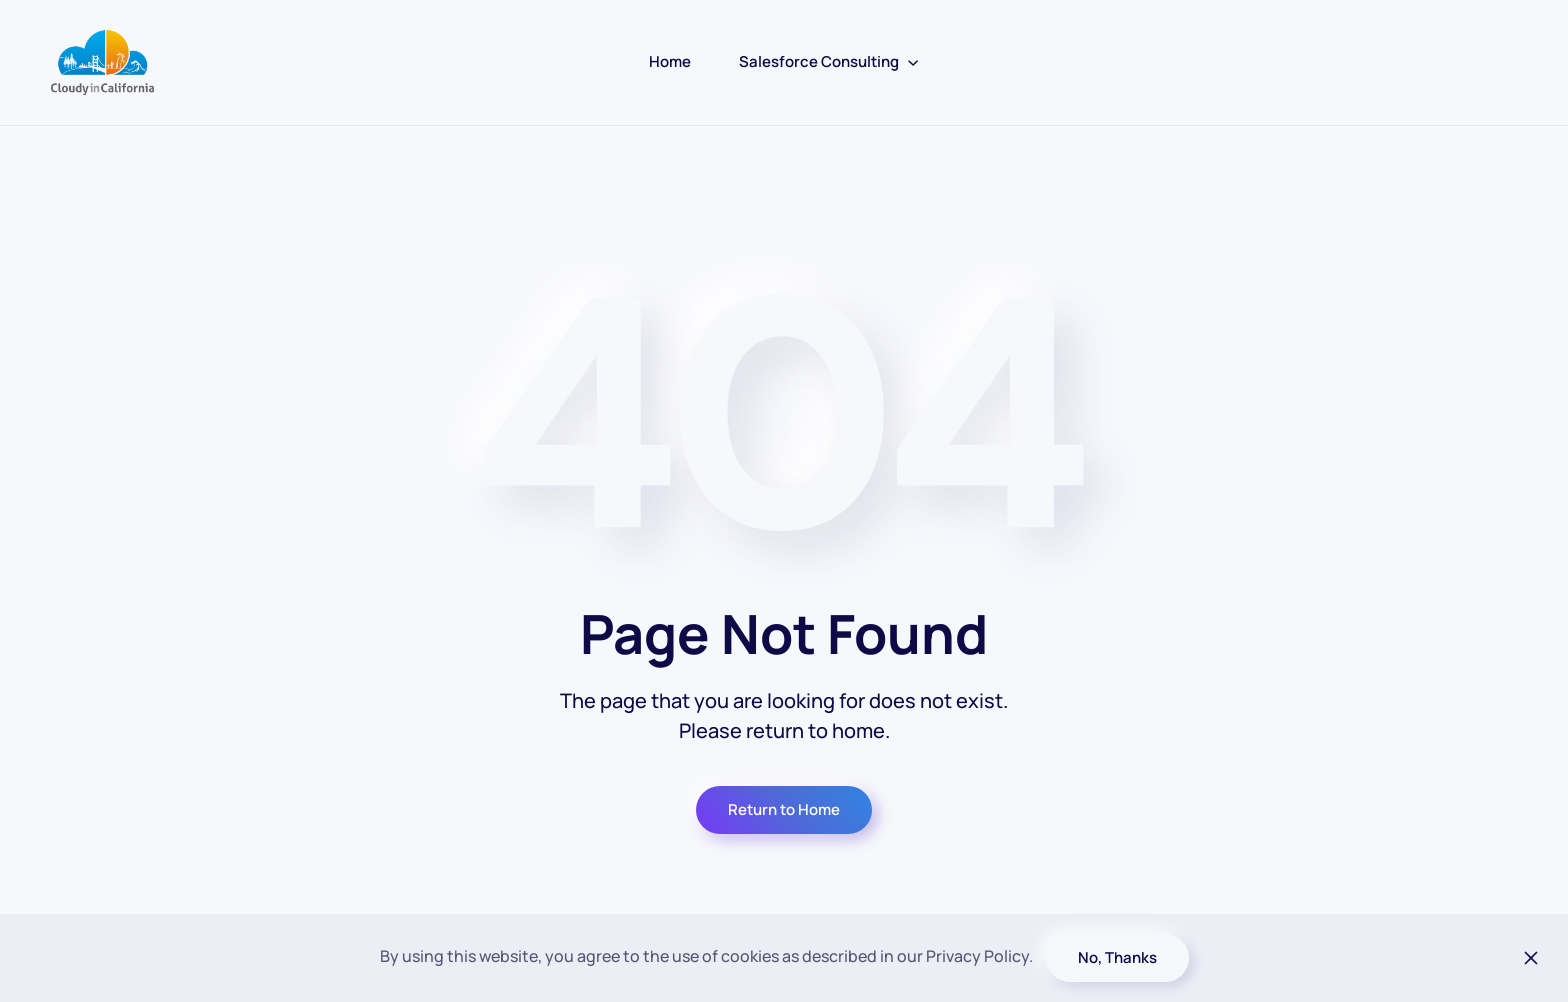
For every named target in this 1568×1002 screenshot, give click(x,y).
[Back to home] (102, 62)
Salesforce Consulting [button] (829, 61)
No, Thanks (1117, 957)
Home (670, 61)
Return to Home (784, 809)
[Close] (1531, 958)
